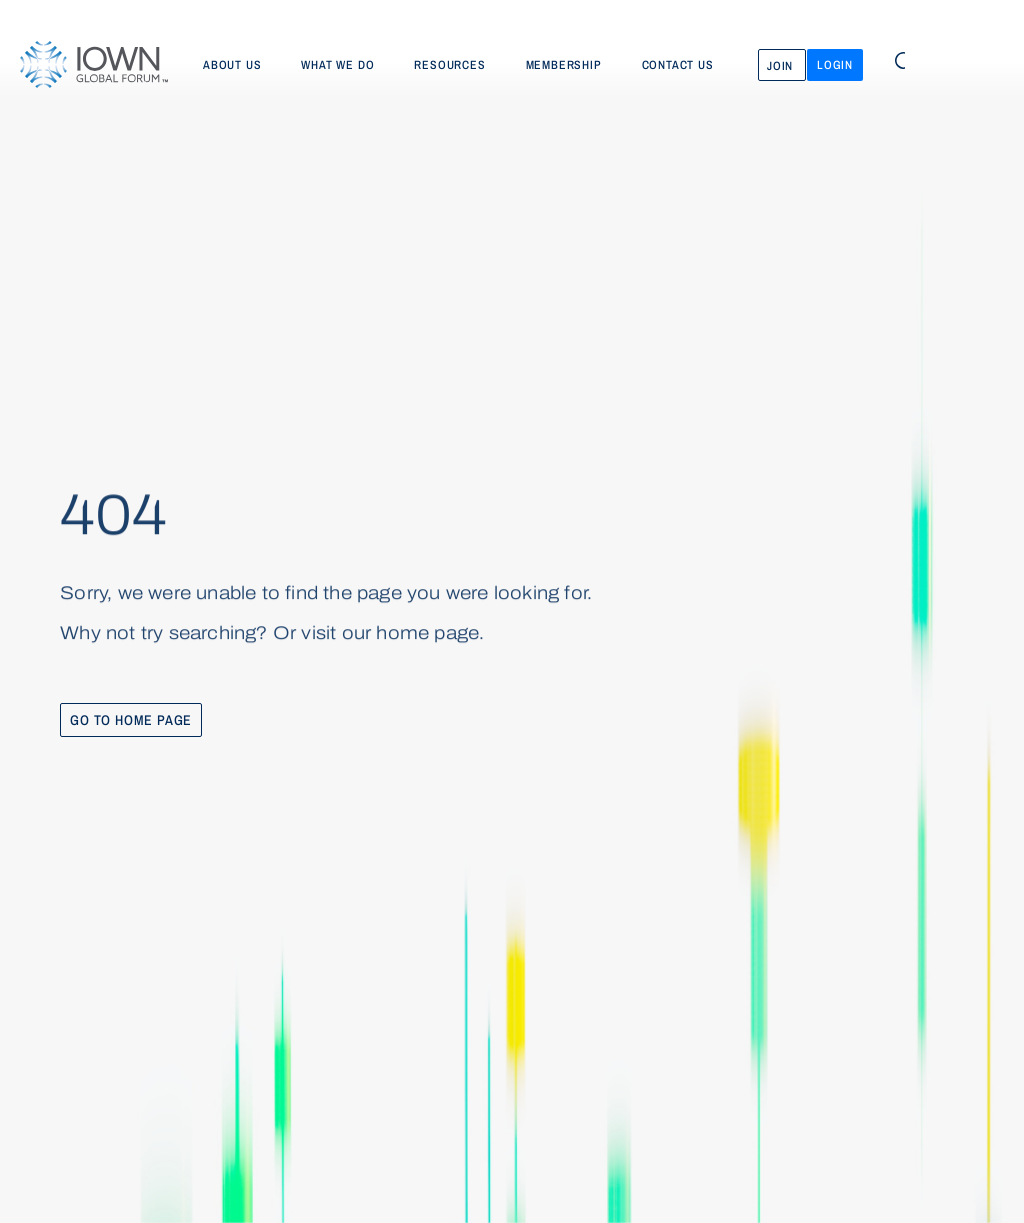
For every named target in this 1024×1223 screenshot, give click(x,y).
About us (232, 65)
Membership (564, 65)
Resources (449, 65)
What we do (337, 65)
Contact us (678, 65)
